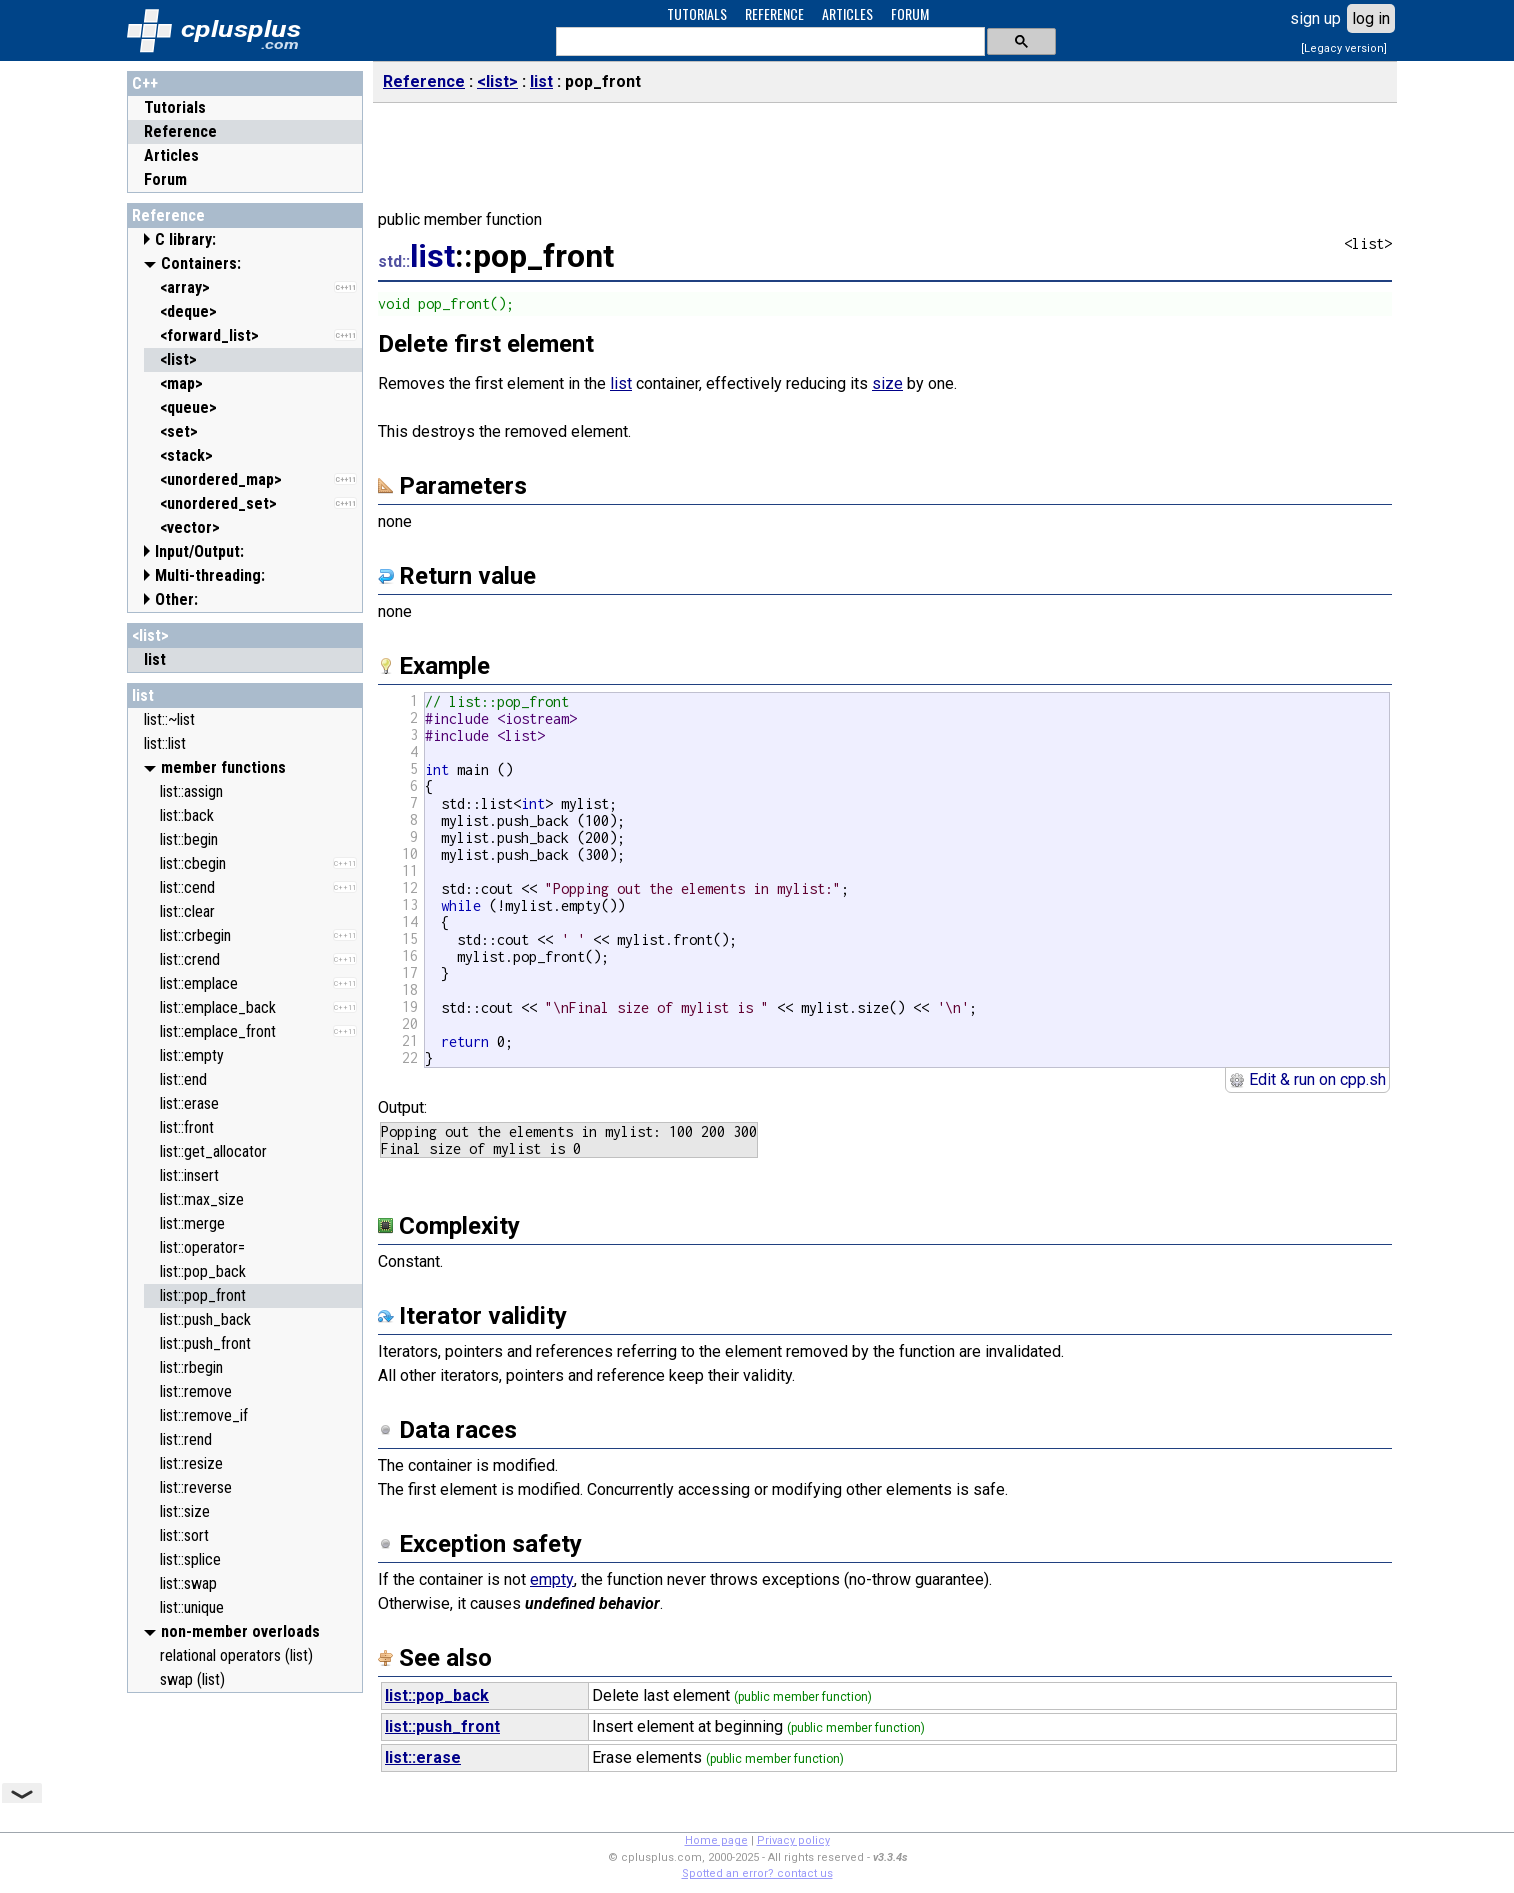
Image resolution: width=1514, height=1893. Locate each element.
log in (1371, 18)
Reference (180, 131)
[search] (768, 42)
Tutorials (175, 107)
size (887, 383)
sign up (1315, 18)
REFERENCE (774, 13)
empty (552, 1579)
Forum (165, 179)
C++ (145, 83)
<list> (150, 635)
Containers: (201, 263)
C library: (185, 239)
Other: (176, 599)
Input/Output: (199, 551)
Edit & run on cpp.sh (1307, 1079)
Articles (171, 155)
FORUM (910, 13)
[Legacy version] (1344, 48)
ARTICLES (847, 13)
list (143, 695)
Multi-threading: (210, 575)
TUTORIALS (697, 13)
